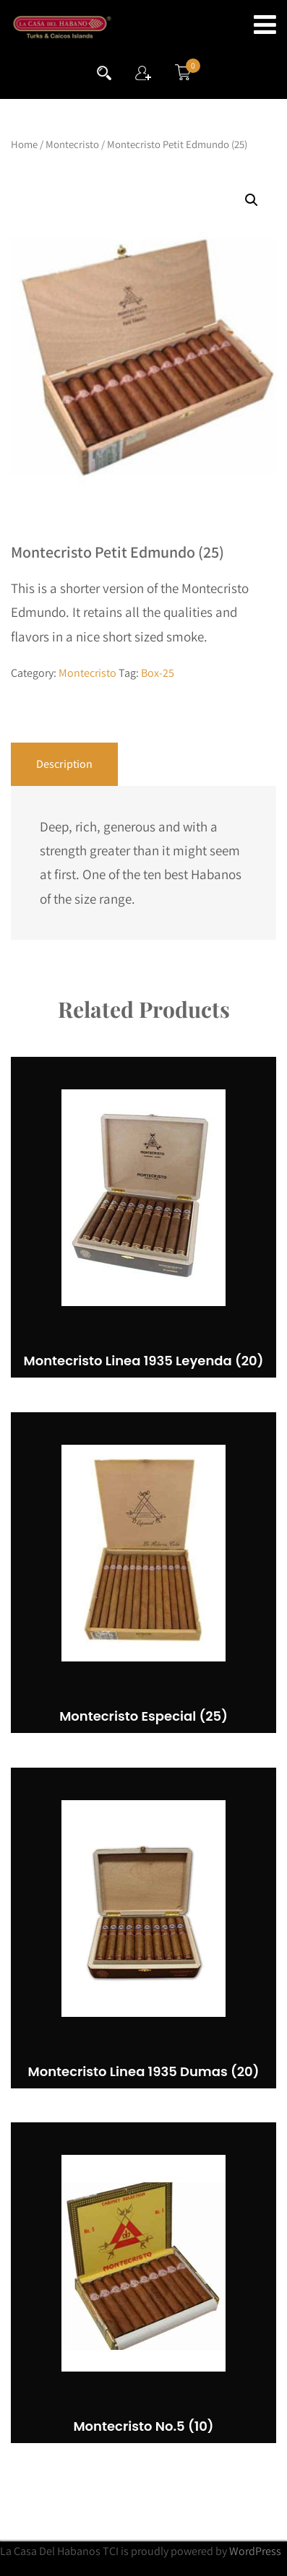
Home (24, 144)
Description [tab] (64, 763)
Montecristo (72, 144)
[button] (252, 200)
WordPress (255, 2551)
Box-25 (157, 672)
